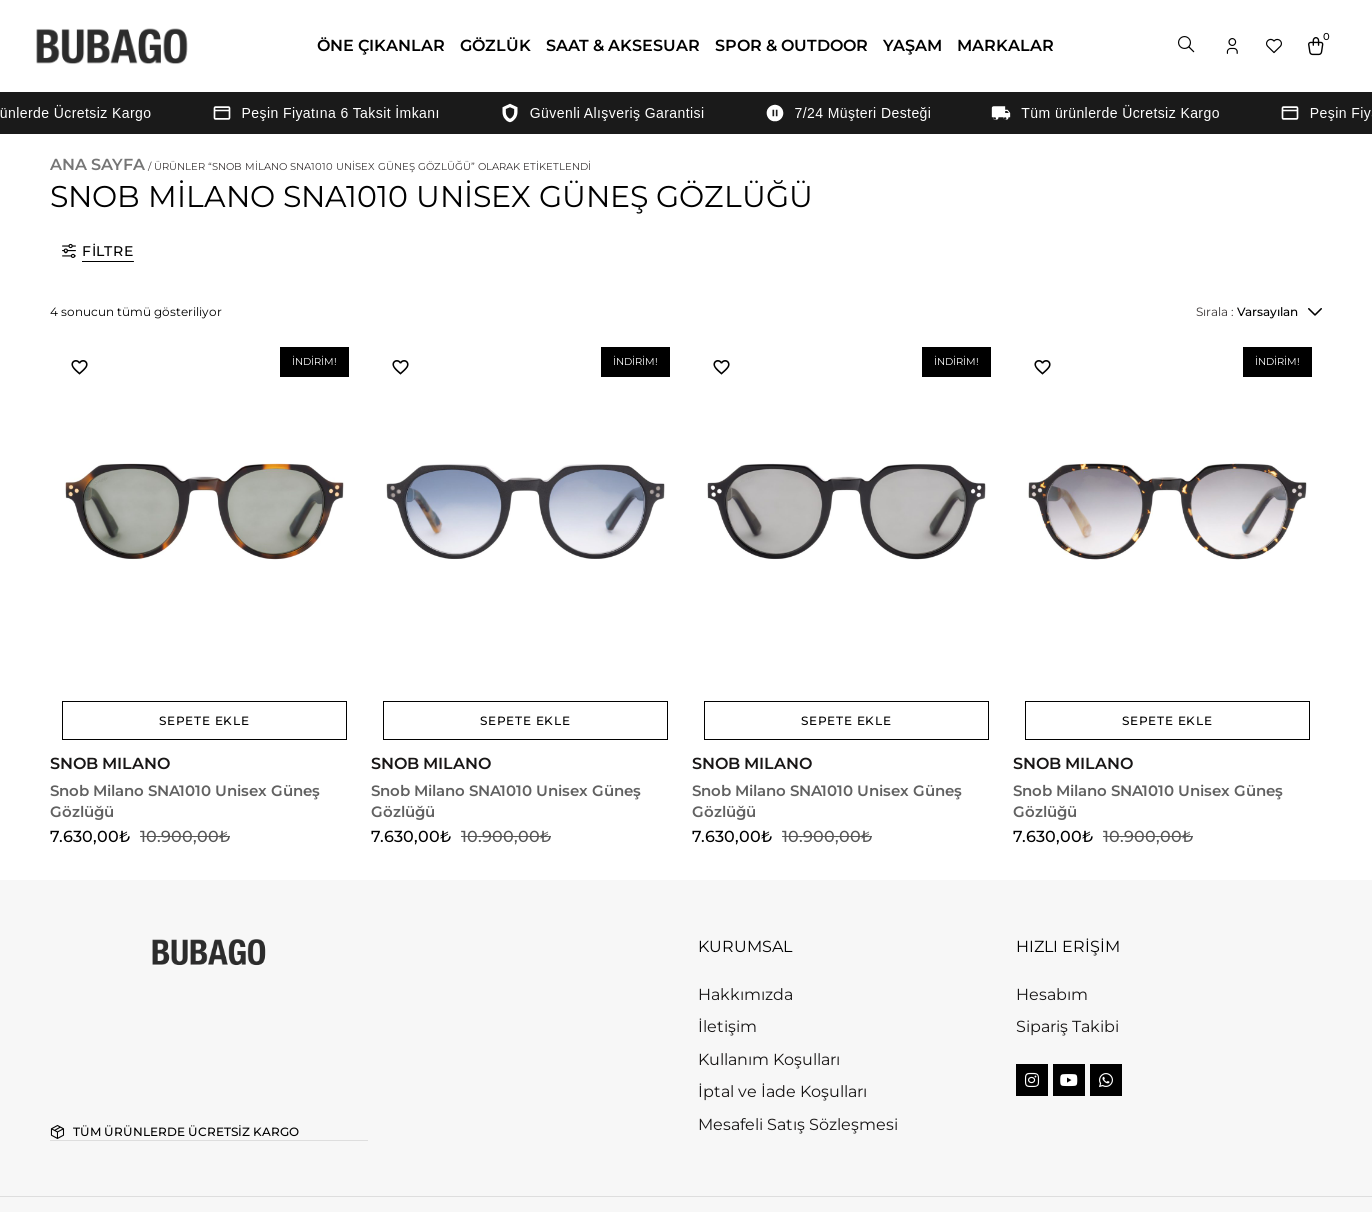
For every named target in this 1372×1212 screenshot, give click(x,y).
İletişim (727, 949)
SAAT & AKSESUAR (623, 45)
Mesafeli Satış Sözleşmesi (798, 1047)
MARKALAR (1005, 45)
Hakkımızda (745, 917)
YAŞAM (912, 45)
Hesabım (1052, 917)
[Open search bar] (1188, 46)
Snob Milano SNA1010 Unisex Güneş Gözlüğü (199, 735)
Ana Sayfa (97, 164)
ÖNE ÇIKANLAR (381, 45)
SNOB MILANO (114, 708)
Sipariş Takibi (1067, 949)
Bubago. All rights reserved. (183, 1165)
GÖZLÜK (495, 45)
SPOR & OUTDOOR (791, 45)
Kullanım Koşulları (769, 982)
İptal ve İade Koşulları (782, 1014)
